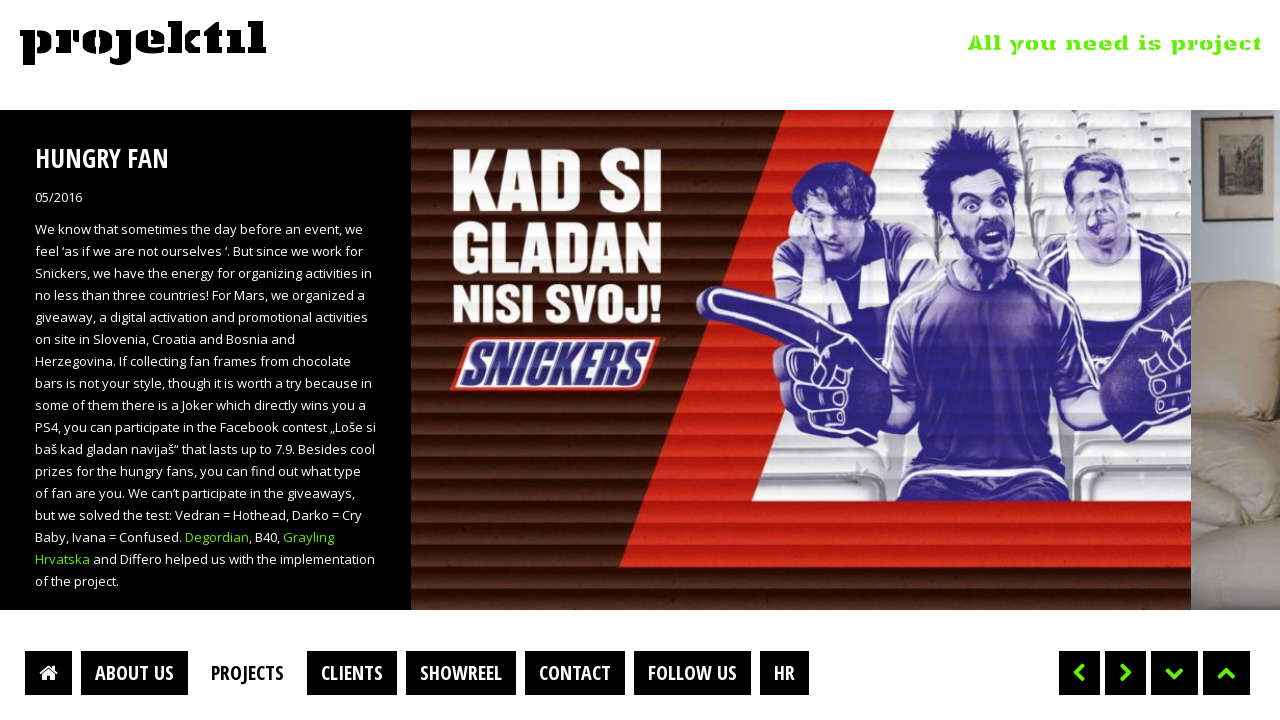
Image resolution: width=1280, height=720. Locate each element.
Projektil (143, 44)
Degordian (217, 537)
